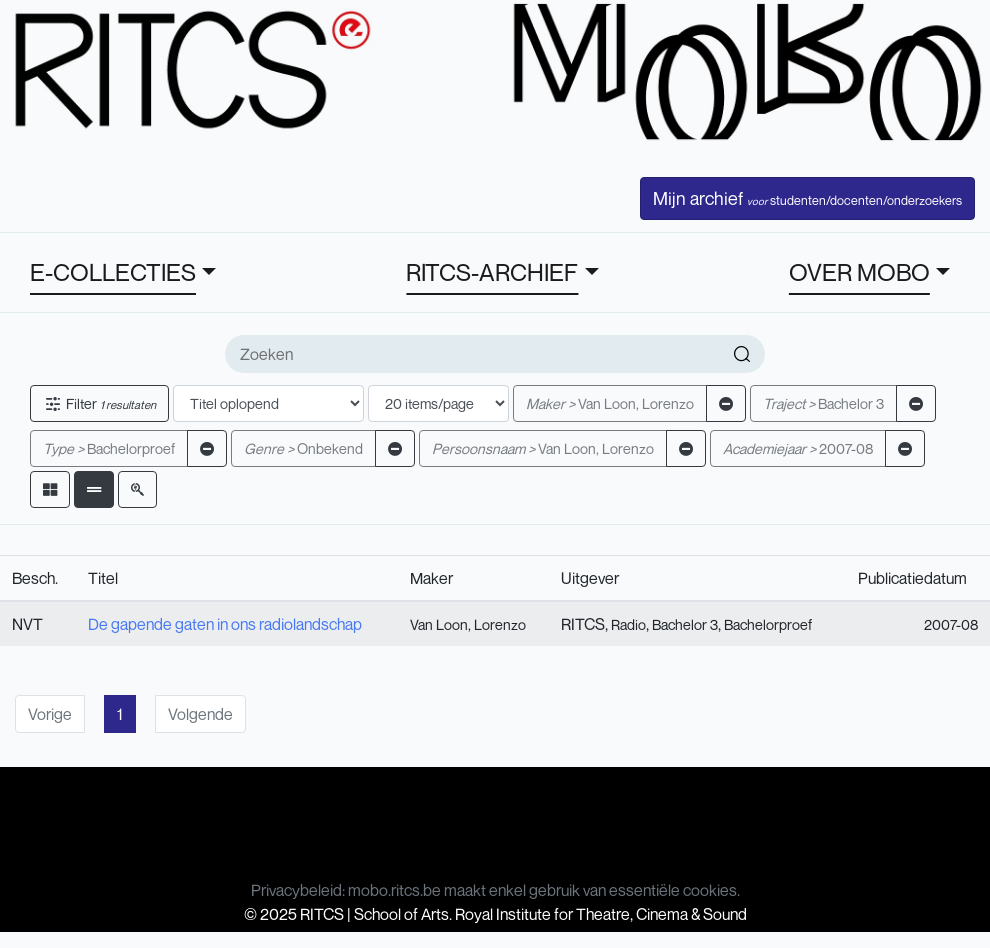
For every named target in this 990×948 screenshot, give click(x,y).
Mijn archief (807, 198)
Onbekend (303, 448)
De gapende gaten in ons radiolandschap (225, 624)
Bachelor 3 (823, 403)
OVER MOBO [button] (859, 272)
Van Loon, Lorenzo (610, 403)
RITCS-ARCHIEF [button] (492, 272)
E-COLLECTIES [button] (113, 272)
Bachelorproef (109, 448)
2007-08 (798, 448)
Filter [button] (99, 403)
